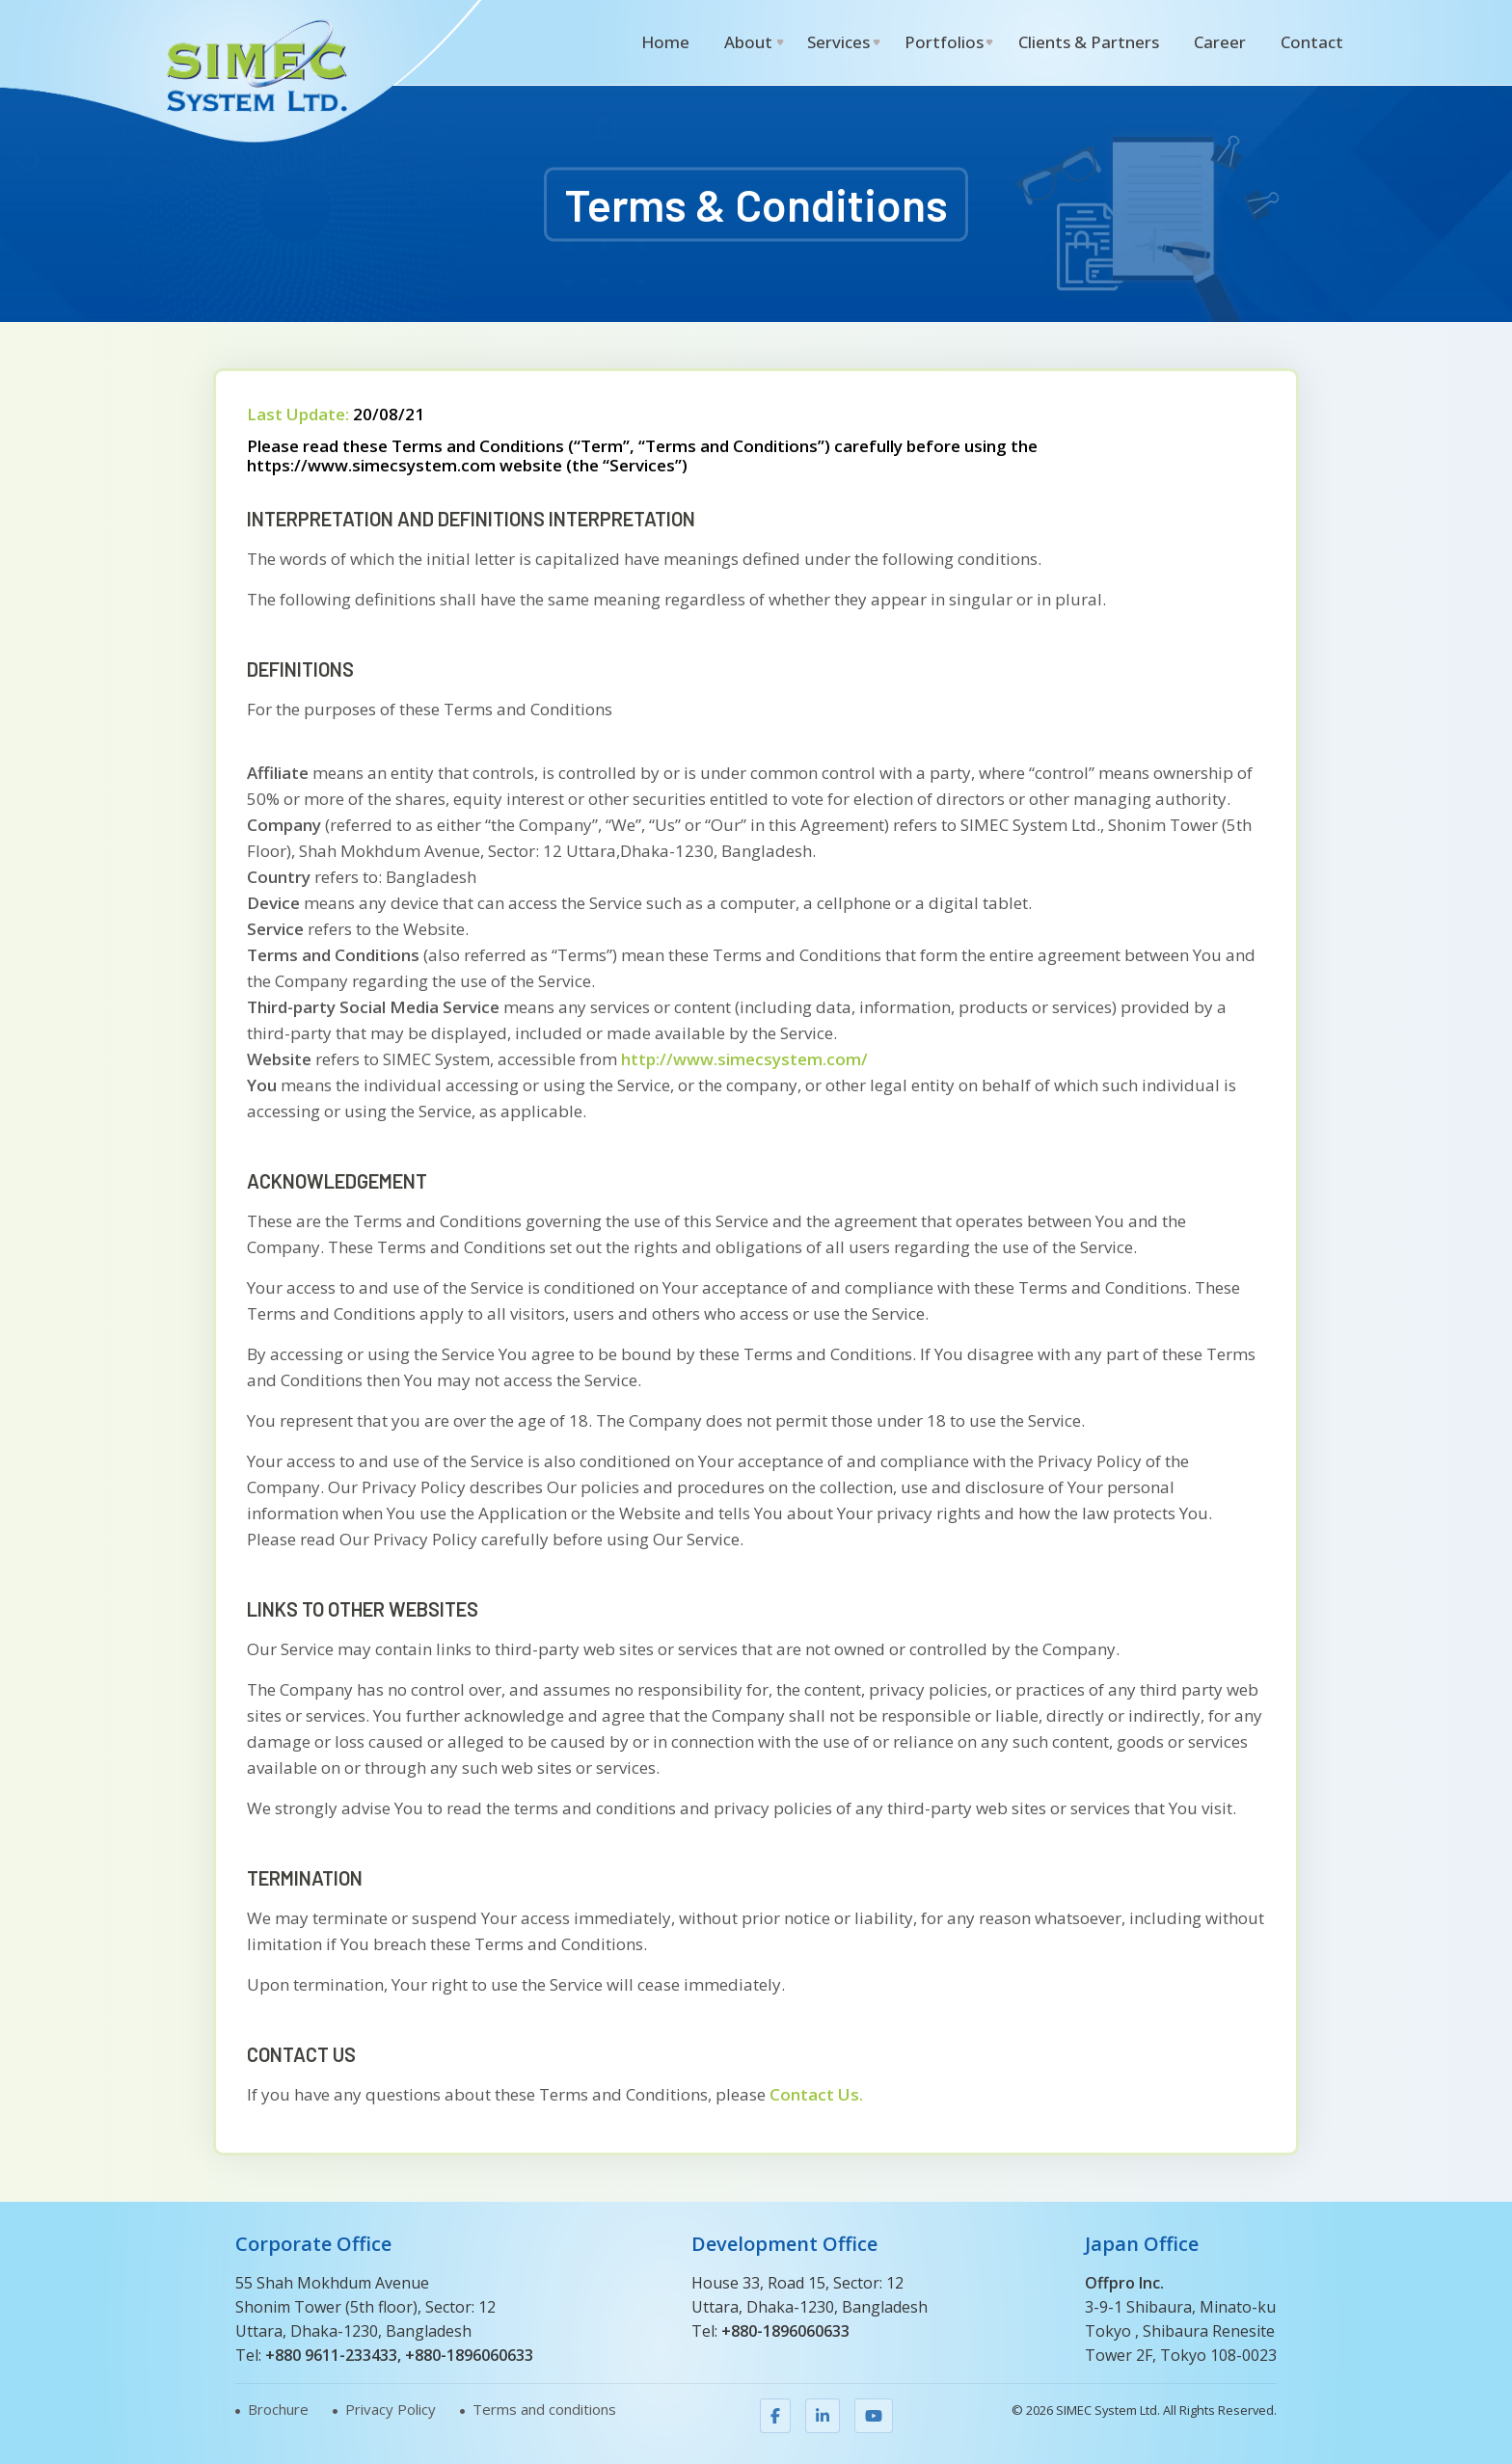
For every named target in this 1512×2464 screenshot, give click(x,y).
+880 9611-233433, (333, 2355)
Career (1220, 42)
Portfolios (944, 42)
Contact (1312, 42)
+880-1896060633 (469, 2355)
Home (665, 42)
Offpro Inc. (1124, 2282)
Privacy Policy (390, 2409)
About (748, 42)
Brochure (278, 2409)
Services (838, 42)
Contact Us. (814, 2094)
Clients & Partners (1088, 42)
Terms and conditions (544, 2409)
